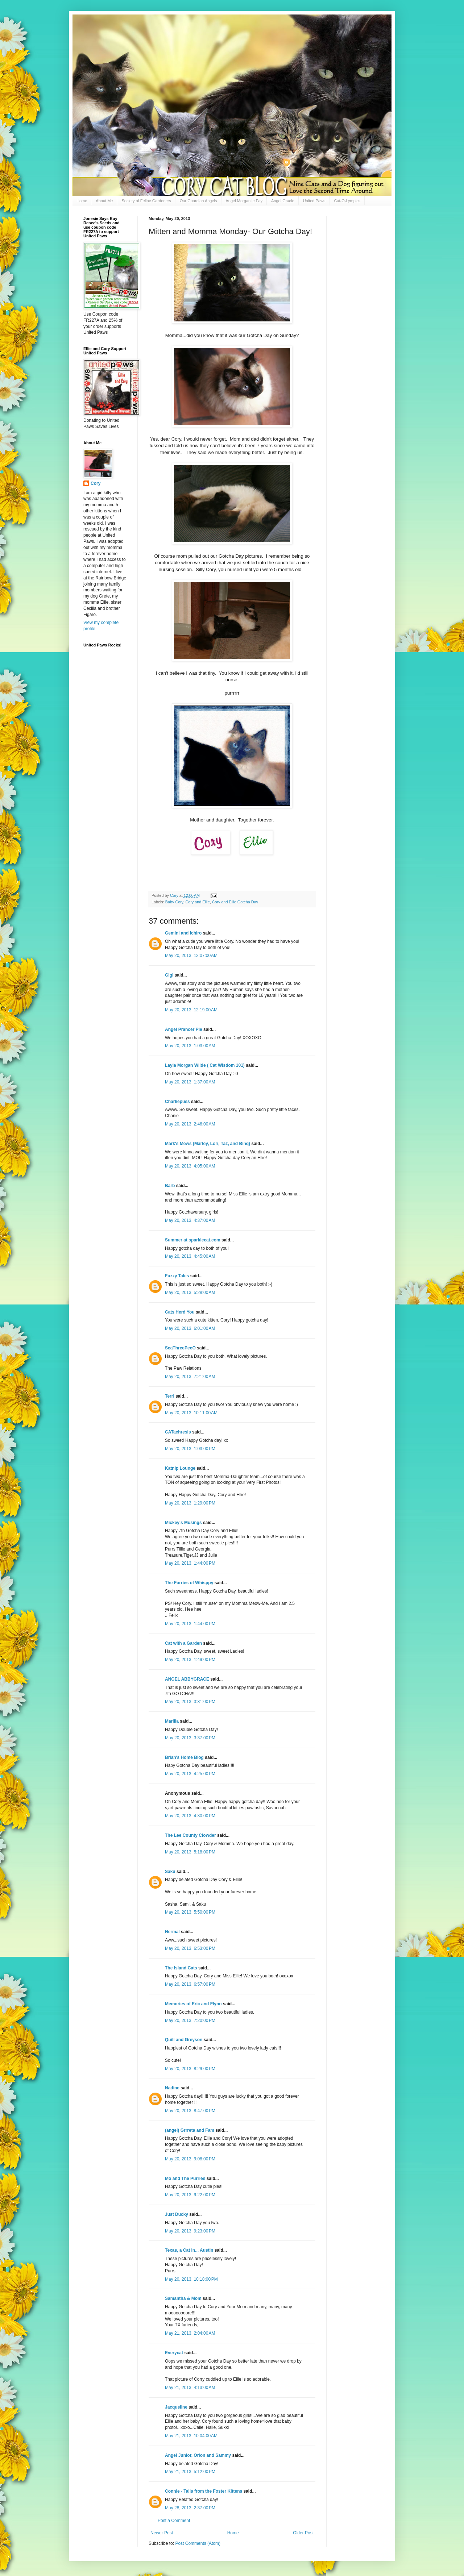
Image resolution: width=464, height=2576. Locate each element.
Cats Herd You (180, 1312)
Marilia (172, 1721)
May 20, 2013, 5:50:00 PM (190, 1912)
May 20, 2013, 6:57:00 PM (190, 1984)
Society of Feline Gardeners (146, 201)
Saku (170, 1871)
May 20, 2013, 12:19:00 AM (191, 1009)
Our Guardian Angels (198, 201)
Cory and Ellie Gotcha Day (235, 902)
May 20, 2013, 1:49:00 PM (190, 1659)
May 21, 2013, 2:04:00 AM (190, 2333)
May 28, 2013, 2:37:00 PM (190, 2507)
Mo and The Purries (185, 2178)
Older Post (303, 2532)
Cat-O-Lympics (347, 201)
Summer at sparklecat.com (192, 1240)
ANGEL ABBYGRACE (187, 1679)
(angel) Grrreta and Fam (189, 2130)
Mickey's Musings (183, 1522)
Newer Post (161, 2532)
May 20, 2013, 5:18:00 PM (190, 1852)
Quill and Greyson (183, 2039)
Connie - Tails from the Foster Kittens (203, 2491)
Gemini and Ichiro (183, 933)
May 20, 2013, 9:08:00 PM (190, 2158)
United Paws (314, 201)
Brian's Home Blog (184, 1757)
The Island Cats (181, 1968)
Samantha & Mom (183, 2298)
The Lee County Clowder (190, 1835)
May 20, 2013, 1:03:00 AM (190, 1045)
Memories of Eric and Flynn (193, 2003)
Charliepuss (177, 1101)
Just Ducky (176, 2214)
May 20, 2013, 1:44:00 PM (190, 1563)
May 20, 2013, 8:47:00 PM (190, 2110)
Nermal (172, 1931)
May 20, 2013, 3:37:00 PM (190, 1737)
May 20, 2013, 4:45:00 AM (190, 1256)
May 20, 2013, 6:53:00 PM (190, 1948)
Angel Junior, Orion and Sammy (198, 2455)
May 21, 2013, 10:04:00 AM (191, 2435)
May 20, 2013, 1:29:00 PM (190, 1503)
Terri (169, 1396)
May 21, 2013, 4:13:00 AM (190, 2387)
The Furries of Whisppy (189, 1582)
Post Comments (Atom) (197, 2543)
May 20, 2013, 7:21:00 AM (190, 1376)
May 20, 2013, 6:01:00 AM (190, 1328)
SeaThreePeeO (180, 1348)
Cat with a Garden (183, 1643)
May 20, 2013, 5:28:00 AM (190, 1292)
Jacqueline (176, 2407)
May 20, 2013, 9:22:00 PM (190, 2194)
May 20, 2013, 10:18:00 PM (191, 2279)
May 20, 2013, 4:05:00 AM (190, 1166)
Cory (95, 483)
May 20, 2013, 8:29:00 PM (190, 2068)
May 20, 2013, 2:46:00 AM (190, 1124)
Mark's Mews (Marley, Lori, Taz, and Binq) (207, 1143)
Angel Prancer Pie (183, 1029)
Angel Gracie (282, 201)
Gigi (169, 975)
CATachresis (178, 1432)
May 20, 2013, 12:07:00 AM (191, 955)
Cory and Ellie (197, 902)
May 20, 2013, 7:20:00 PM (190, 2020)
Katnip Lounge (180, 1468)
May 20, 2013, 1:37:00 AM (190, 1082)
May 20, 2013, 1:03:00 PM (190, 1448)
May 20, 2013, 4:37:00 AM (190, 1220)
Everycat (174, 2352)
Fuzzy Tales (177, 1275)
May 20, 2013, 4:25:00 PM (190, 1773)
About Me (104, 201)
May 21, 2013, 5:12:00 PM (190, 2471)
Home (81, 201)
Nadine (172, 2087)
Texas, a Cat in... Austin (189, 2250)
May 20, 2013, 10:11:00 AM (191, 1412)
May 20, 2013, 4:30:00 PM (190, 1815)
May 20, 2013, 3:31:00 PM (190, 1701)
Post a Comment (174, 2520)
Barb (170, 1185)
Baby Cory (174, 902)
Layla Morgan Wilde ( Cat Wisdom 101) (205, 1065)
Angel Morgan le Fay (244, 201)
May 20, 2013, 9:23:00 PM (190, 2231)
